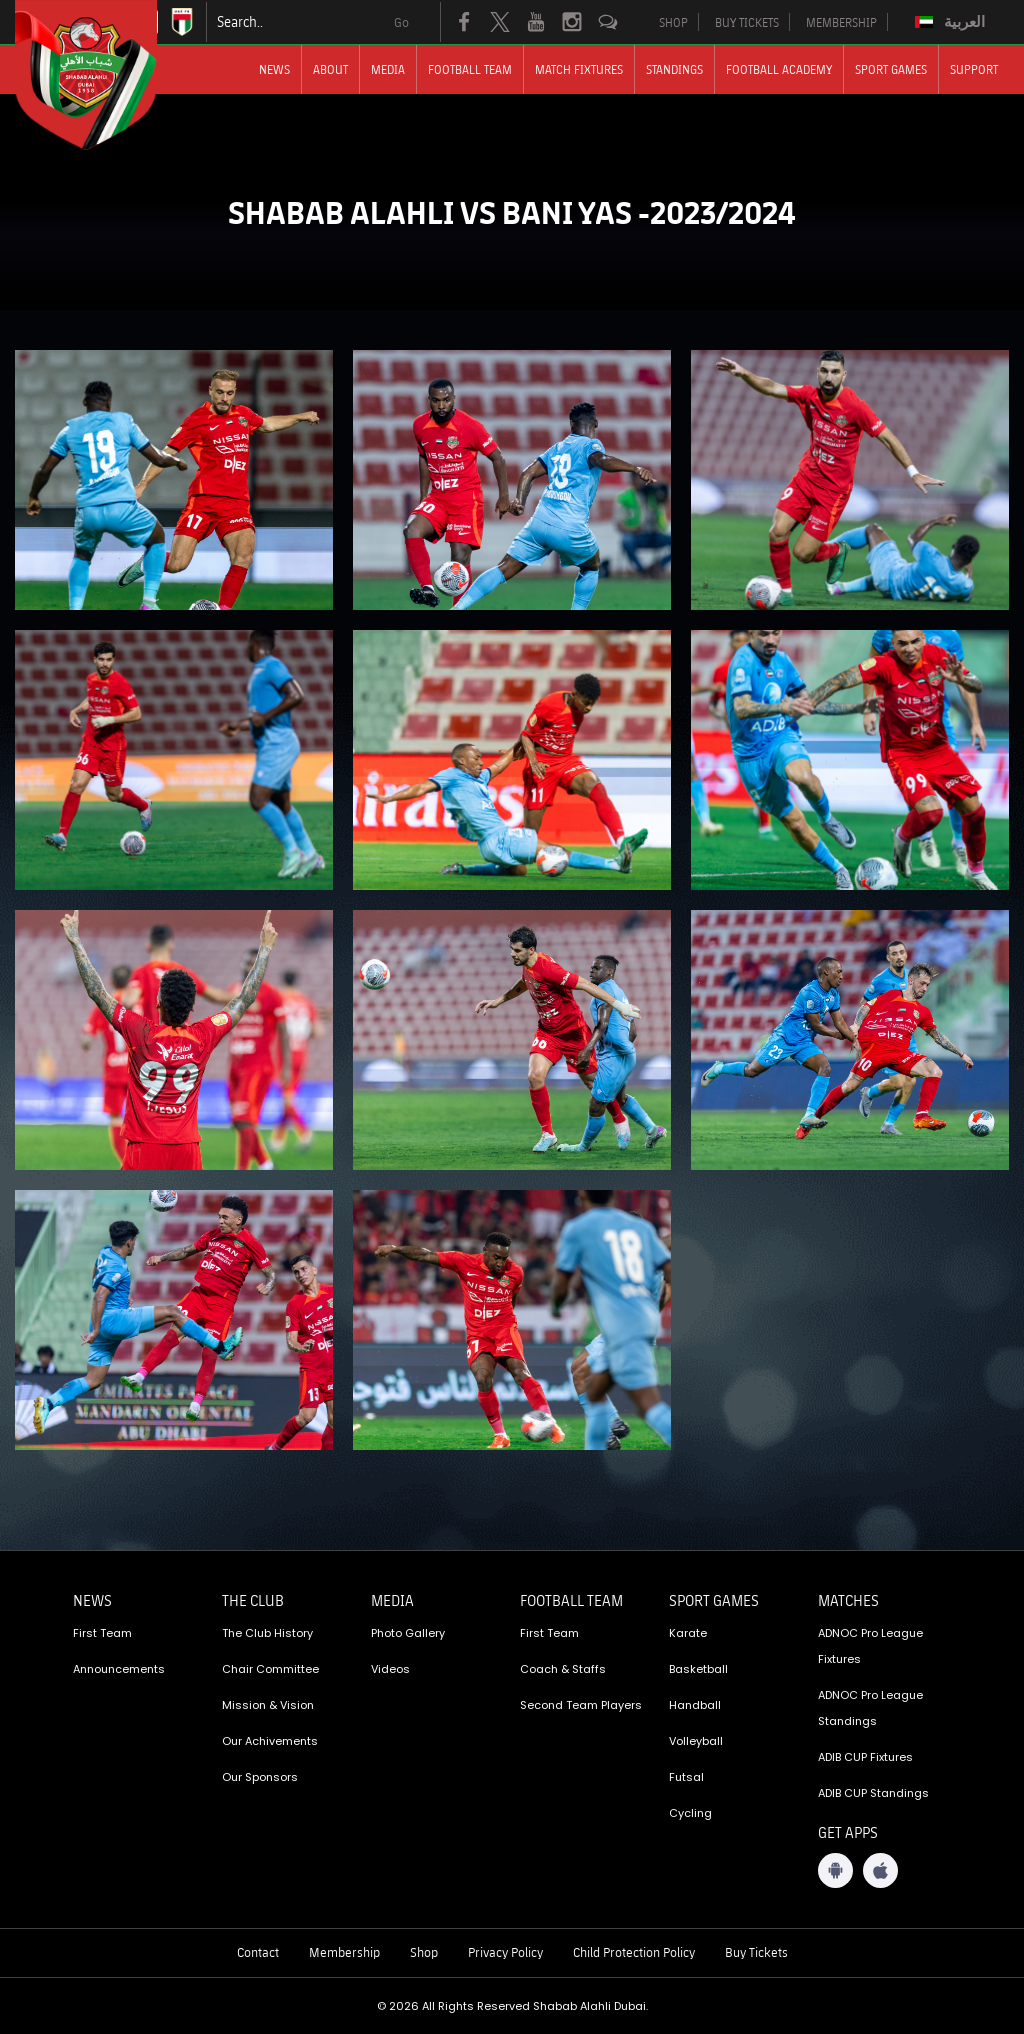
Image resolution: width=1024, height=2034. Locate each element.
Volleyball (696, 1741)
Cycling (690, 1813)
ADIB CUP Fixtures (865, 1757)
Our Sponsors (260, 1777)
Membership (344, 1952)
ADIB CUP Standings (873, 1793)
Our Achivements (270, 1741)
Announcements (119, 1669)
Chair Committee (270, 1669)
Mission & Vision (268, 1705)
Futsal (686, 1777)
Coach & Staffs (563, 1669)
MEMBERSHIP (841, 22)
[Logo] (104, 75)
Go (401, 22)
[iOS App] (880, 1870)
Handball (695, 1705)
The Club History (267, 1633)
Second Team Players (581, 1705)
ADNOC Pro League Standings (870, 1708)
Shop (424, 1952)
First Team (102, 1633)
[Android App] (835, 1870)
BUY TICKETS (747, 22)
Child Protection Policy (634, 1952)
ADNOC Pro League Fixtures (870, 1646)
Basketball (698, 1669)
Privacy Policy (505, 1952)
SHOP (673, 22)
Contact (258, 1952)
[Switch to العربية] (952, 22)
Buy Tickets (756, 1952)
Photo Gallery (408, 1633)
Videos (390, 1669)
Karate (688, 1633)
